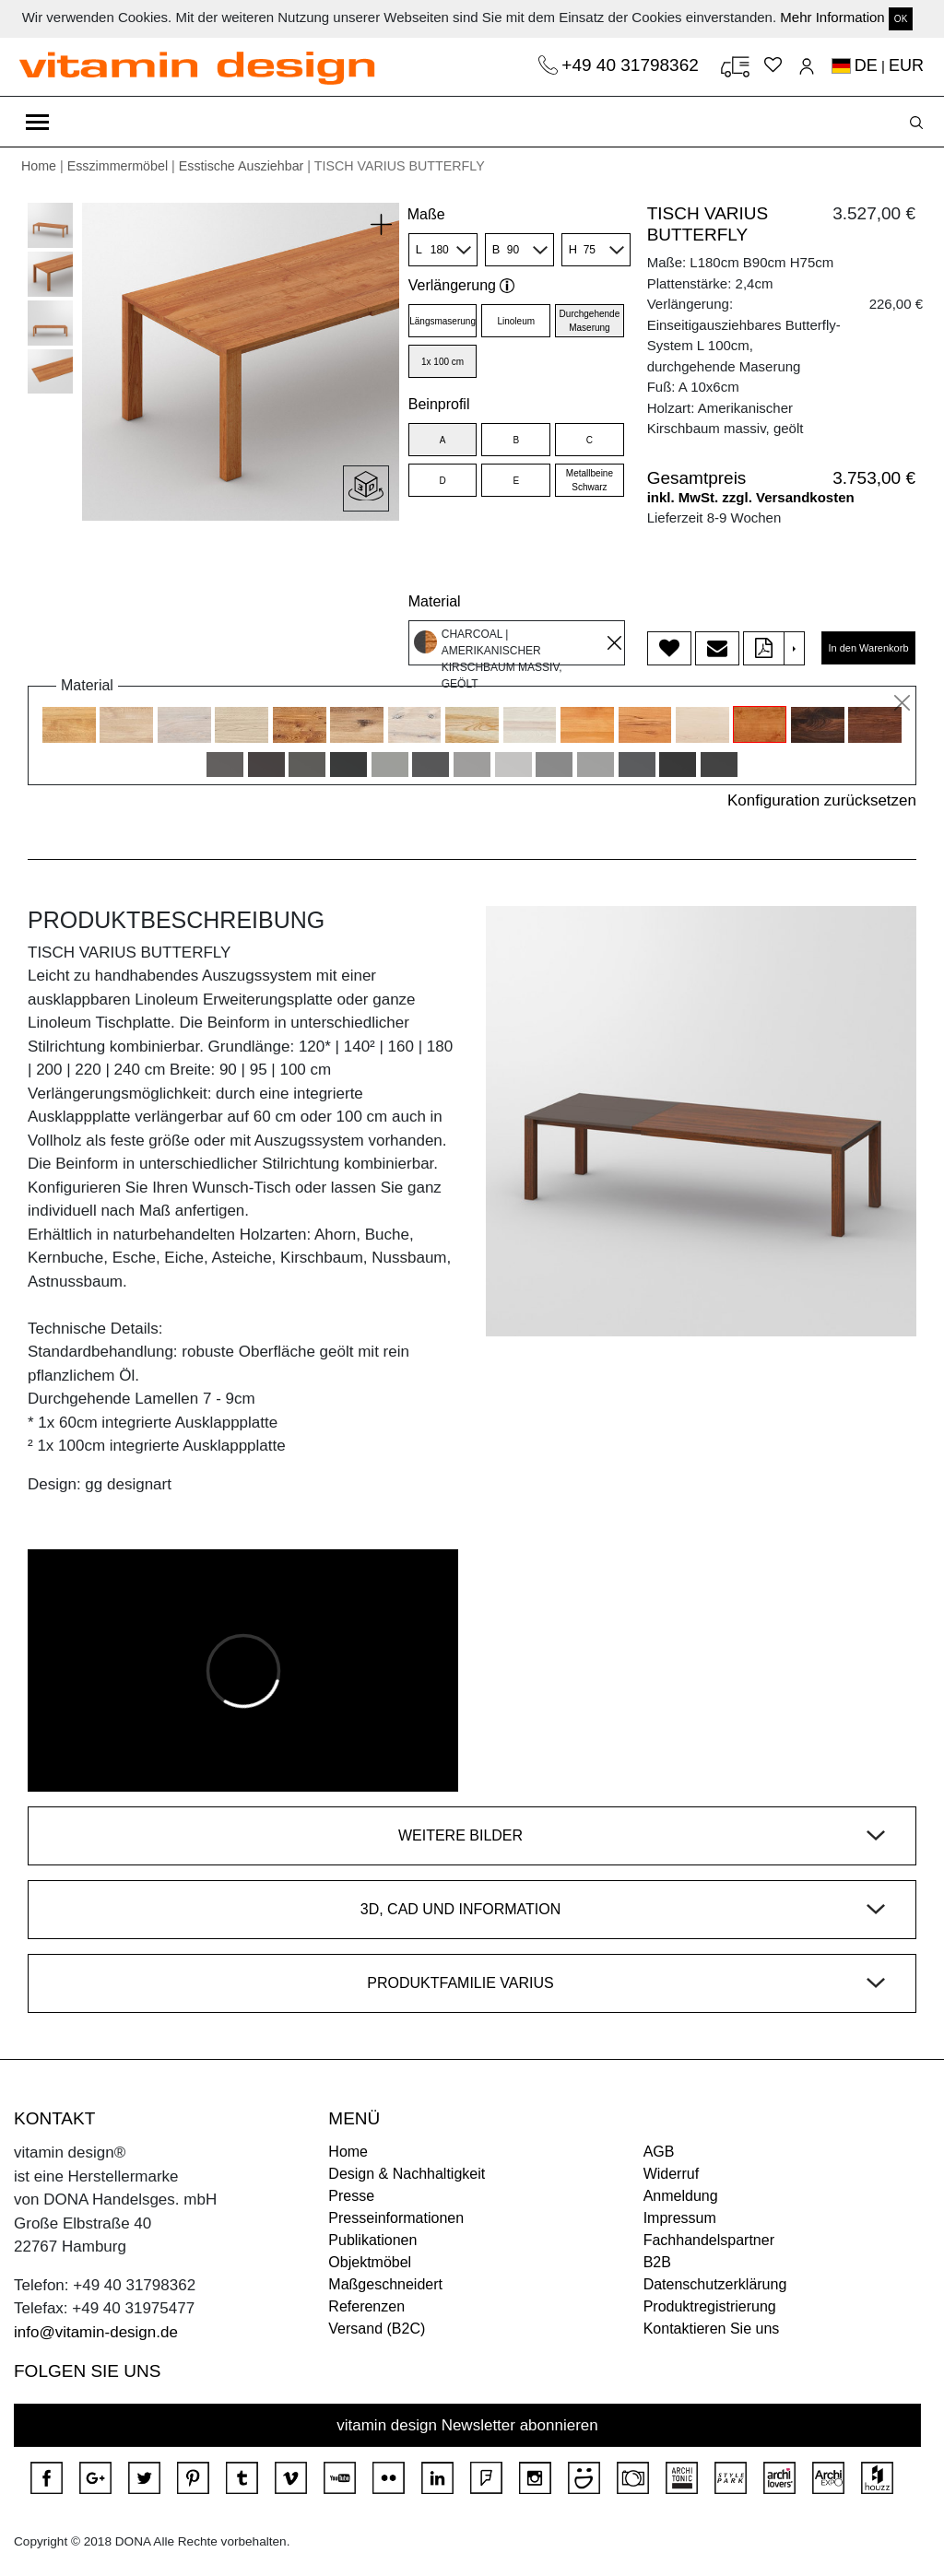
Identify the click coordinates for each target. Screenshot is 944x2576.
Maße (426, 214)
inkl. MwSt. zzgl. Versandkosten (751, 497)
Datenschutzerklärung (715, 2284)
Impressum (679, 2218)
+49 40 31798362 (632, 65)
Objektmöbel (369, 2262)
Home (38, 166)
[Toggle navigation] (37, 121)
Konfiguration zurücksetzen (821, 800)
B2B (657, 2262)
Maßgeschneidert (385, 2284)
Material (434, 601)
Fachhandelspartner (708, 2240)
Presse (351, 2196)
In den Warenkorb (868, 647)
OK (900, 19)
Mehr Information (832, 17)
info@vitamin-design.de (96, 2332)
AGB (659, 2151)
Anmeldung (680, 2196)
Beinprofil (439, 404)
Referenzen (366, 2306)
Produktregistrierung (709, 2306)
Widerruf (671, 2174)
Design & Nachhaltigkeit (406, 2174)
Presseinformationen (396, 2218)
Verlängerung (461, 285)
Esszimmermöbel (117, 166)
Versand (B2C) (376, 2328)
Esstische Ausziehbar (241, 166)
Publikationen (372, 2240)
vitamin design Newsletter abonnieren (467, 2425)
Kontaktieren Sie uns (711, 2328)
